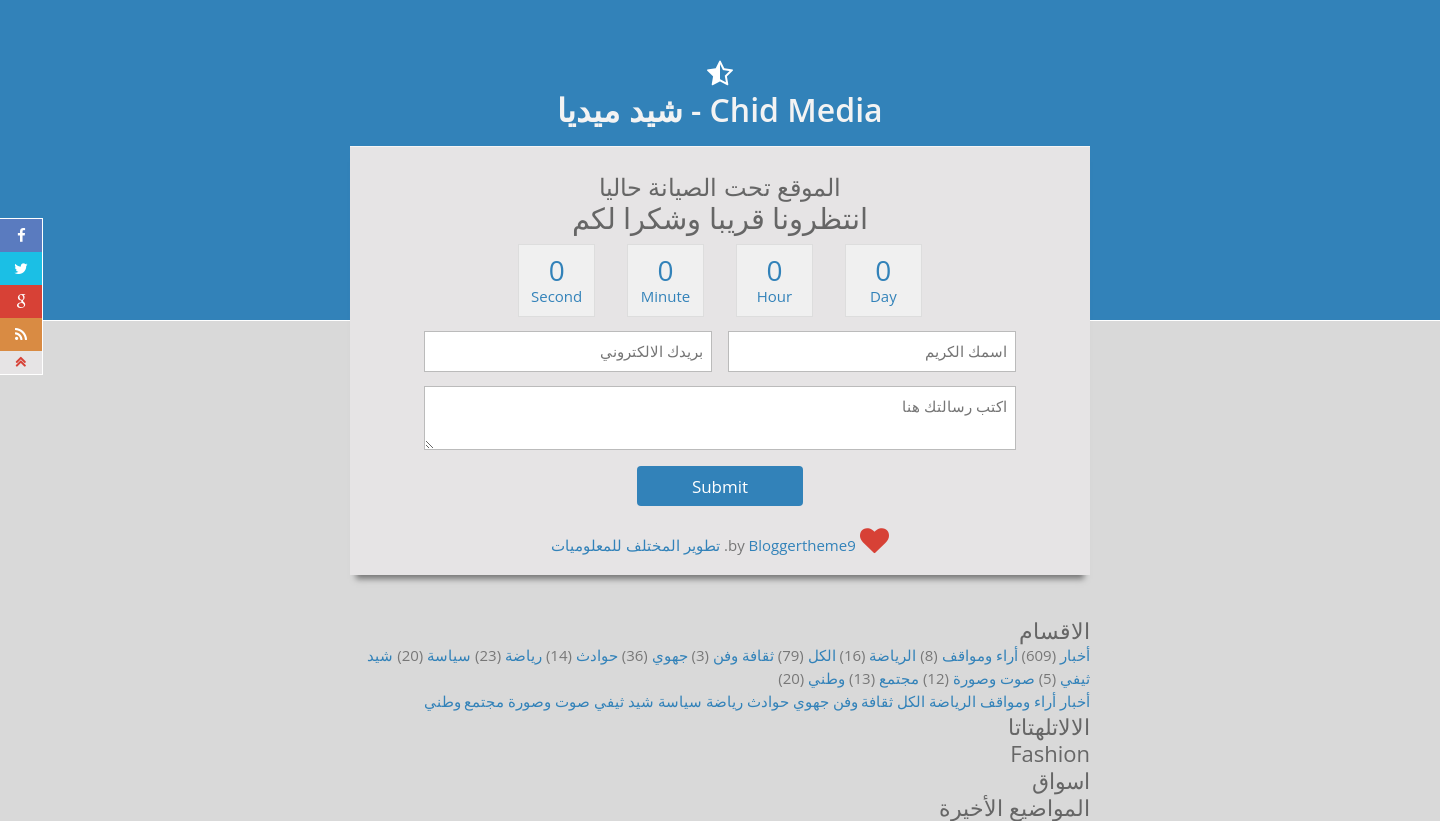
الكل (822, 655)
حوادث (597, 655)
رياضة (523, 655)
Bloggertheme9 (802, 545)
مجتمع (899, 678)
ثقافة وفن (743, 655)
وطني (826, 678)
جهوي (670, 655)
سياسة (449, 655)
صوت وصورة (994, 678)
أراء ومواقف (980, 655)
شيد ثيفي (624, 701)
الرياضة (892, 655)
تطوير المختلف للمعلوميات (635, 545)
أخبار (1075, 655)
